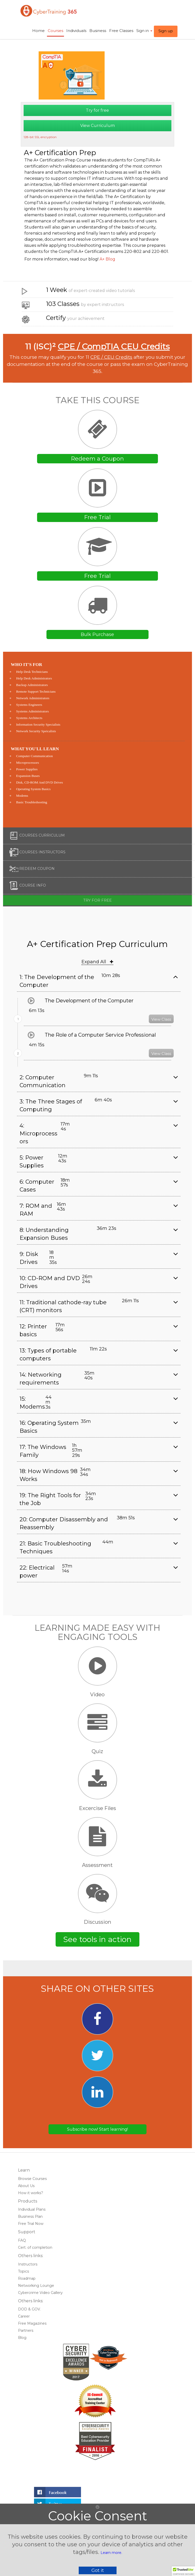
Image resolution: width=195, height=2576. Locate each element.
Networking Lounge (36, 2285)
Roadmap (27, 2278)
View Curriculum (97, 125)
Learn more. (111, 2552)
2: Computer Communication (43, 1081)
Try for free (97, 110)
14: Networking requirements (40, 1378)
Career (24, 2316)
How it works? (30, 2193)
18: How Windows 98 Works (48, 1475)
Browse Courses (32, 2178)
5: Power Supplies (32, 1161)
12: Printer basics (33, 1330)
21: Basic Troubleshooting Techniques (55, 1547)
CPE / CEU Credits (111, 357)
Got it (97, 2570)
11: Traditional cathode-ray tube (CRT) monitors (63, 1306)
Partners (25, 2330)
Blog (22, 2337)
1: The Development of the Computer (57, 981)
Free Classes (121, 30)
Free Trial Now (30, 2223)
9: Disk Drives (29, 1258)
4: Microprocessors (38, 1133)
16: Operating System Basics (49, 1427)
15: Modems (32, 1402)
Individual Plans (31, 2209)
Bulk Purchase (97, 634)
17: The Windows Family (43, 1451)
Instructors (27, 2264)
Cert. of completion (35, 2247)
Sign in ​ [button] (144, 30)
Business (97, 30)
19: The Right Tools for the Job (50, 1499)
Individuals (76, 30)
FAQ (22, 2240)
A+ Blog (107, 259)
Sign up (165, 30)
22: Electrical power (37, 1571)
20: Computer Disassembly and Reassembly (64, 1523)
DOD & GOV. (29, 2309)
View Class (161, 1019)
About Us (26, 2185)
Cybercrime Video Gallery (40, 2292)
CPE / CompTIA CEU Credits (114, 346)
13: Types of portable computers (48, 1354)
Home (38, 30)
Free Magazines (32, 2323)
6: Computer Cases (37, 1185)
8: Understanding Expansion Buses (44, 1234)
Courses (55, 30)
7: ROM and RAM (36, 1209)
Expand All (97, 962)
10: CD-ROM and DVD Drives (50, 1282)
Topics (23, 2271)
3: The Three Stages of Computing (51, 1105)
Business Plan (30, 2216)
